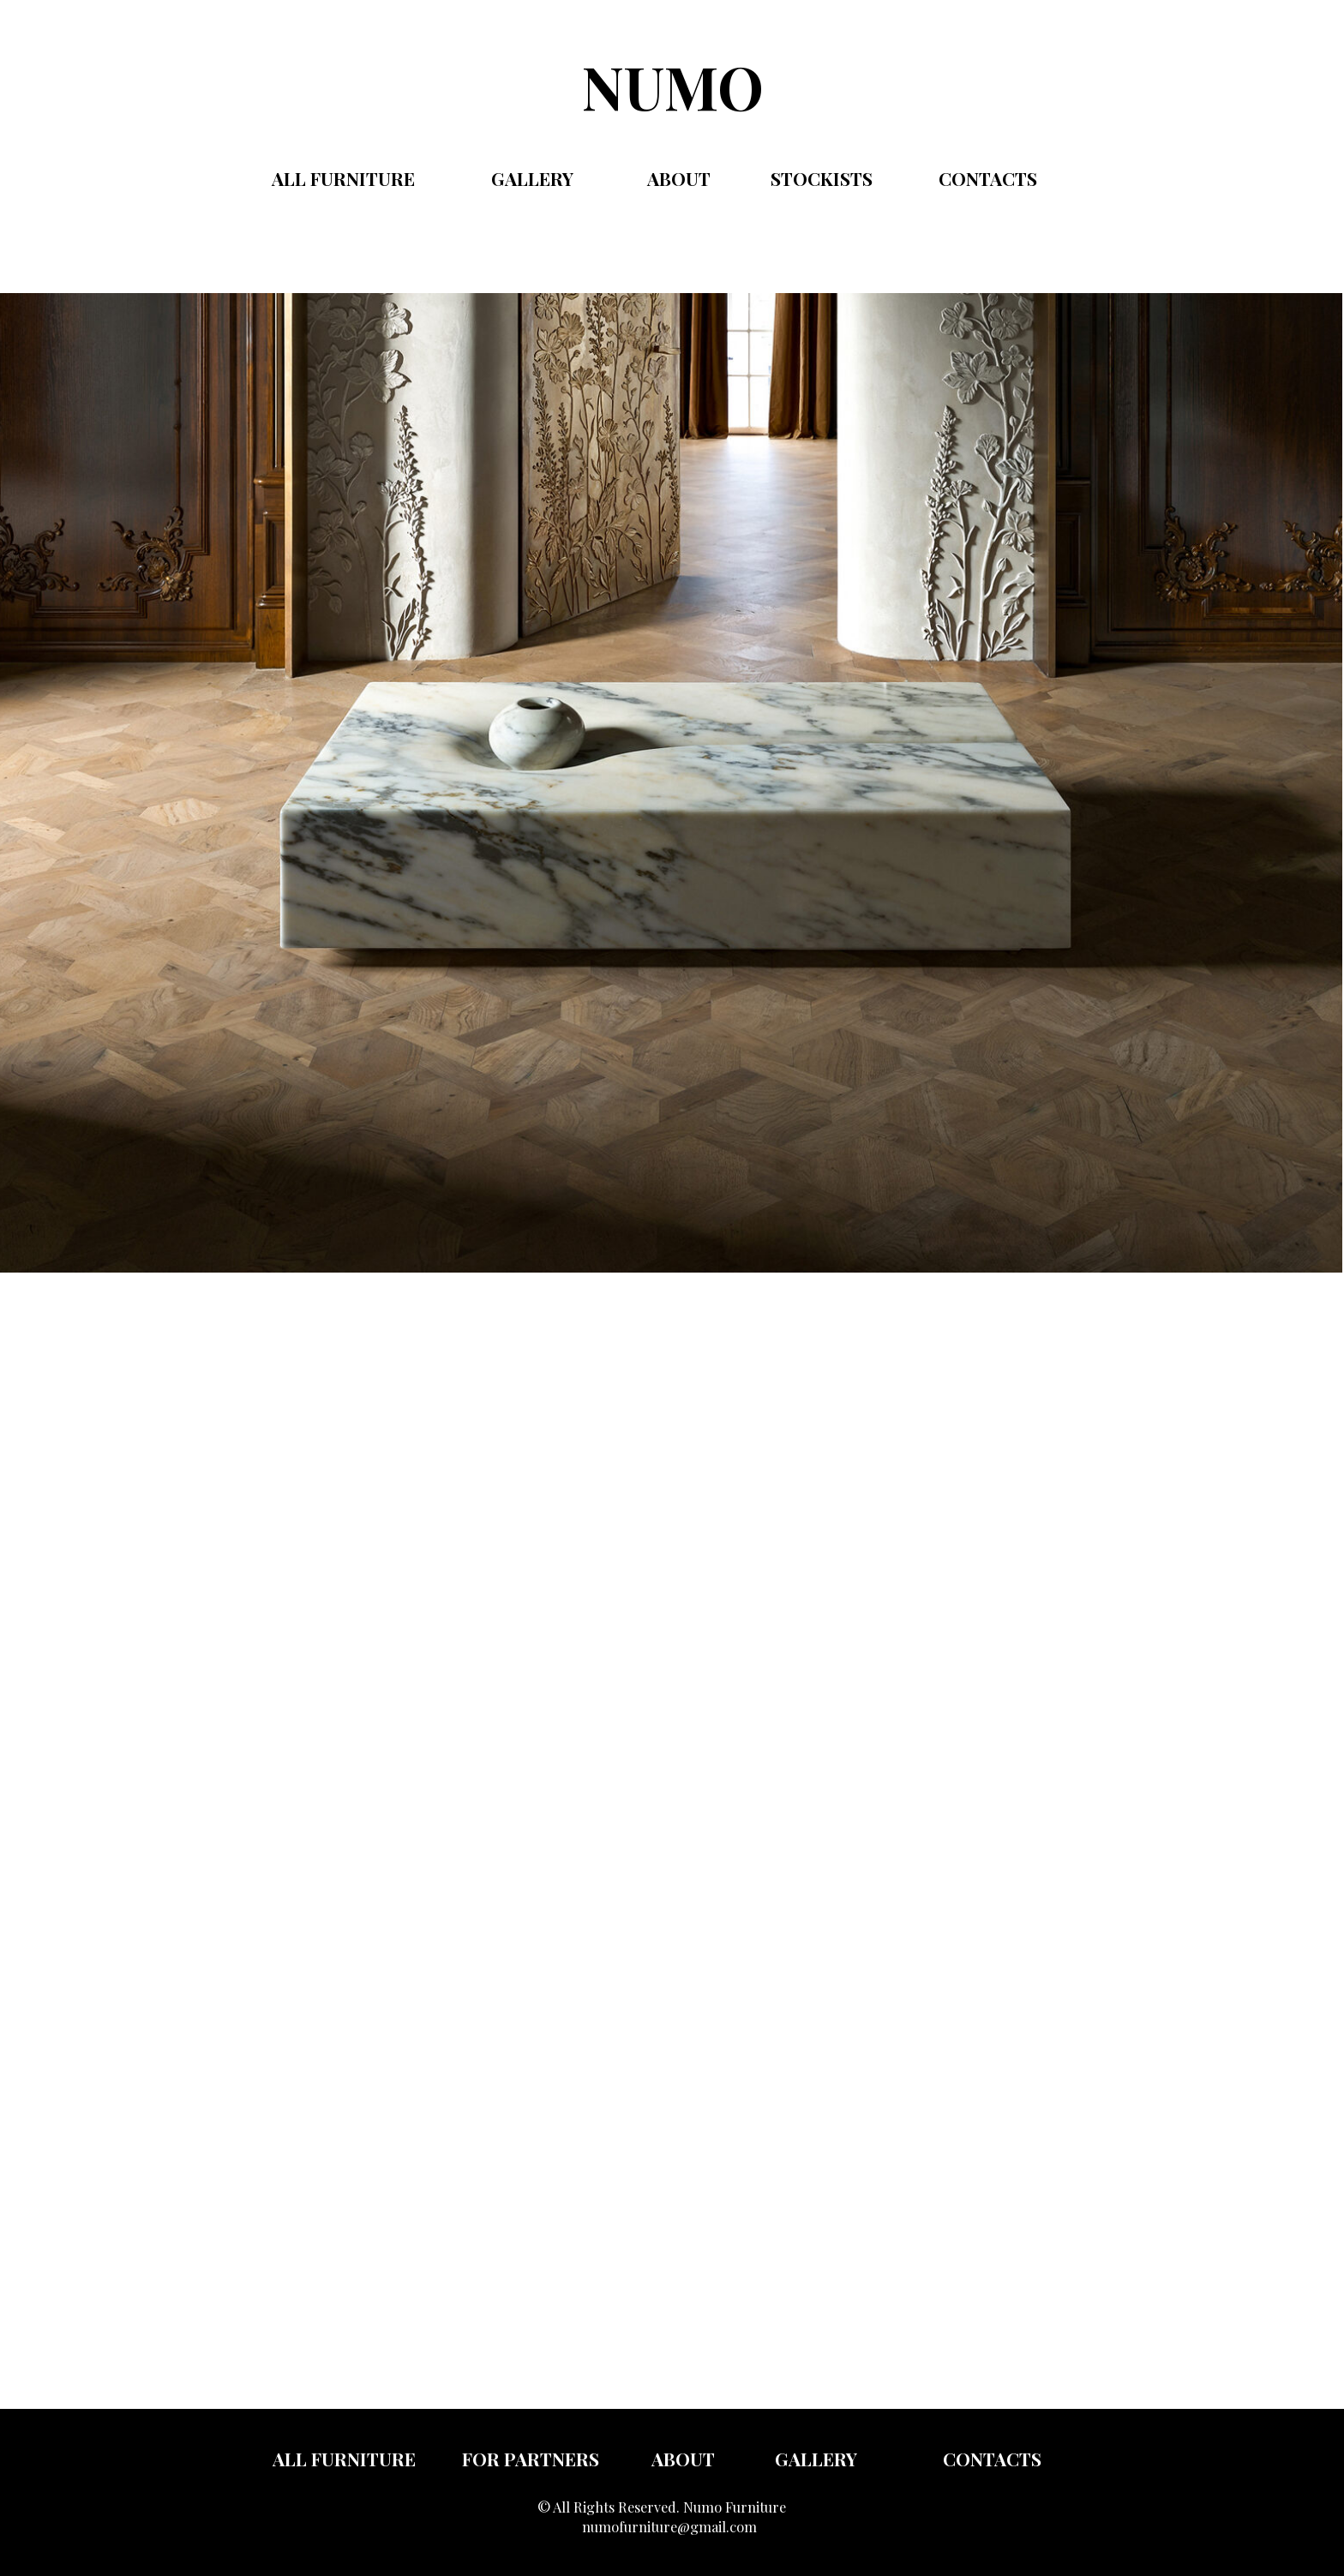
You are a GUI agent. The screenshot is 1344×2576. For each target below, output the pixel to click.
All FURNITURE (343, 178)
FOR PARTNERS (530, 2459)
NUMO (673, 86)
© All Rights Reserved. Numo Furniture (661, 2506)
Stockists (822, 178)
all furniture (344, 2459)
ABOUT (679, 178)
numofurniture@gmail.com (669, 2526)
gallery (532, 178)
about (683, 2459)
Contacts (992, 2459)
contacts (988, 178)
